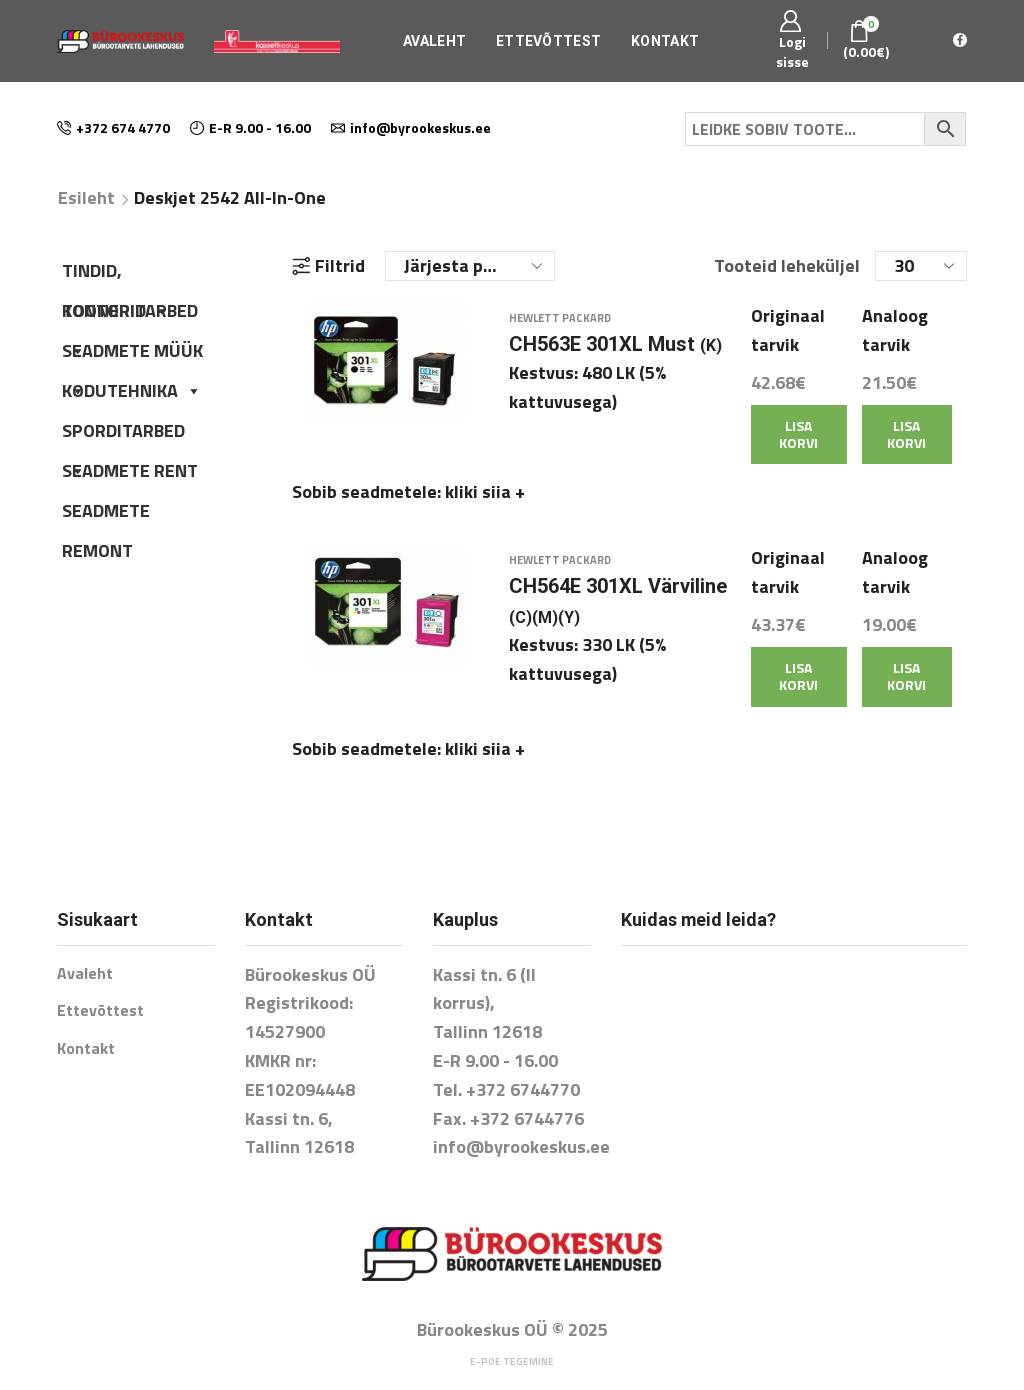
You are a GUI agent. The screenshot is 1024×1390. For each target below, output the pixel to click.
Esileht (86, 198)
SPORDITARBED (123, 434)
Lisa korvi (798, 448)
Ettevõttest (548, 41)
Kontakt (665, 41)
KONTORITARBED (130, 314)
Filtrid (328, 266)
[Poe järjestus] (470, 266)
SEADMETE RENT (130, 470)
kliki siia (485, 505)
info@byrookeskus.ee (521, 1118)
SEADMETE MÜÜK (132, 354)
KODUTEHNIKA (132, 390)
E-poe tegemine (512, 1333)
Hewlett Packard (560, 332)
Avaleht (434, 41)
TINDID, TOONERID (116, 274)
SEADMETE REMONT (106, 514)
